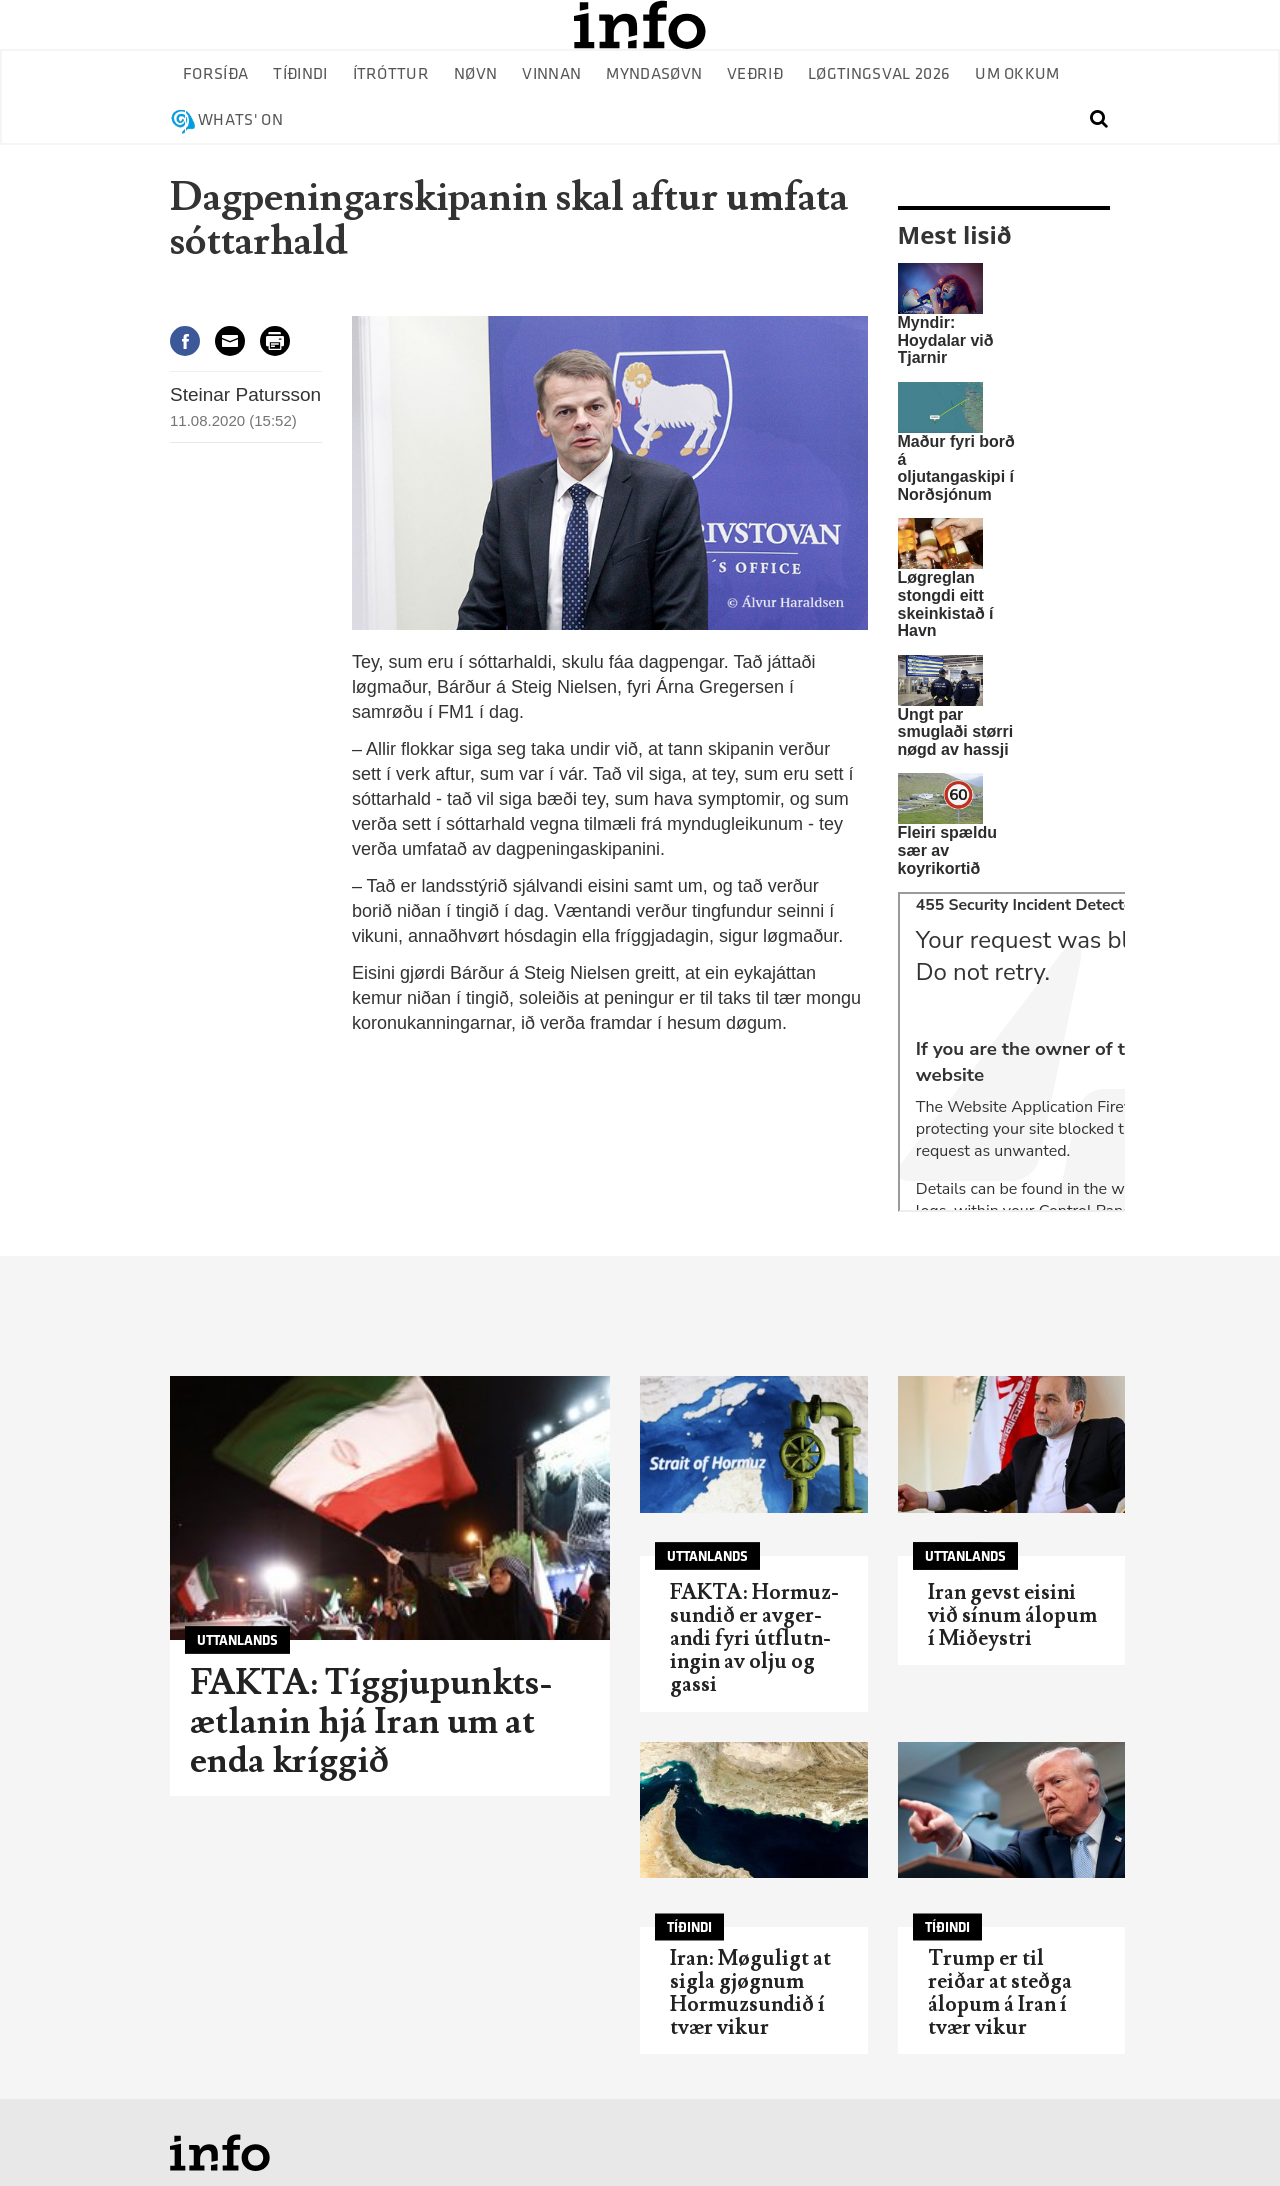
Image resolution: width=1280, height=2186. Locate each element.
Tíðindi (300, 74)
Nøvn (475, 74)
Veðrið (755, 74)
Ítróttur (391, 74)
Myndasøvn (654, 74)
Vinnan (551, 74)
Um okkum (1017, 74)
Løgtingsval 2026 (879, 74)
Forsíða (215, 74)
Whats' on (240, 120)
